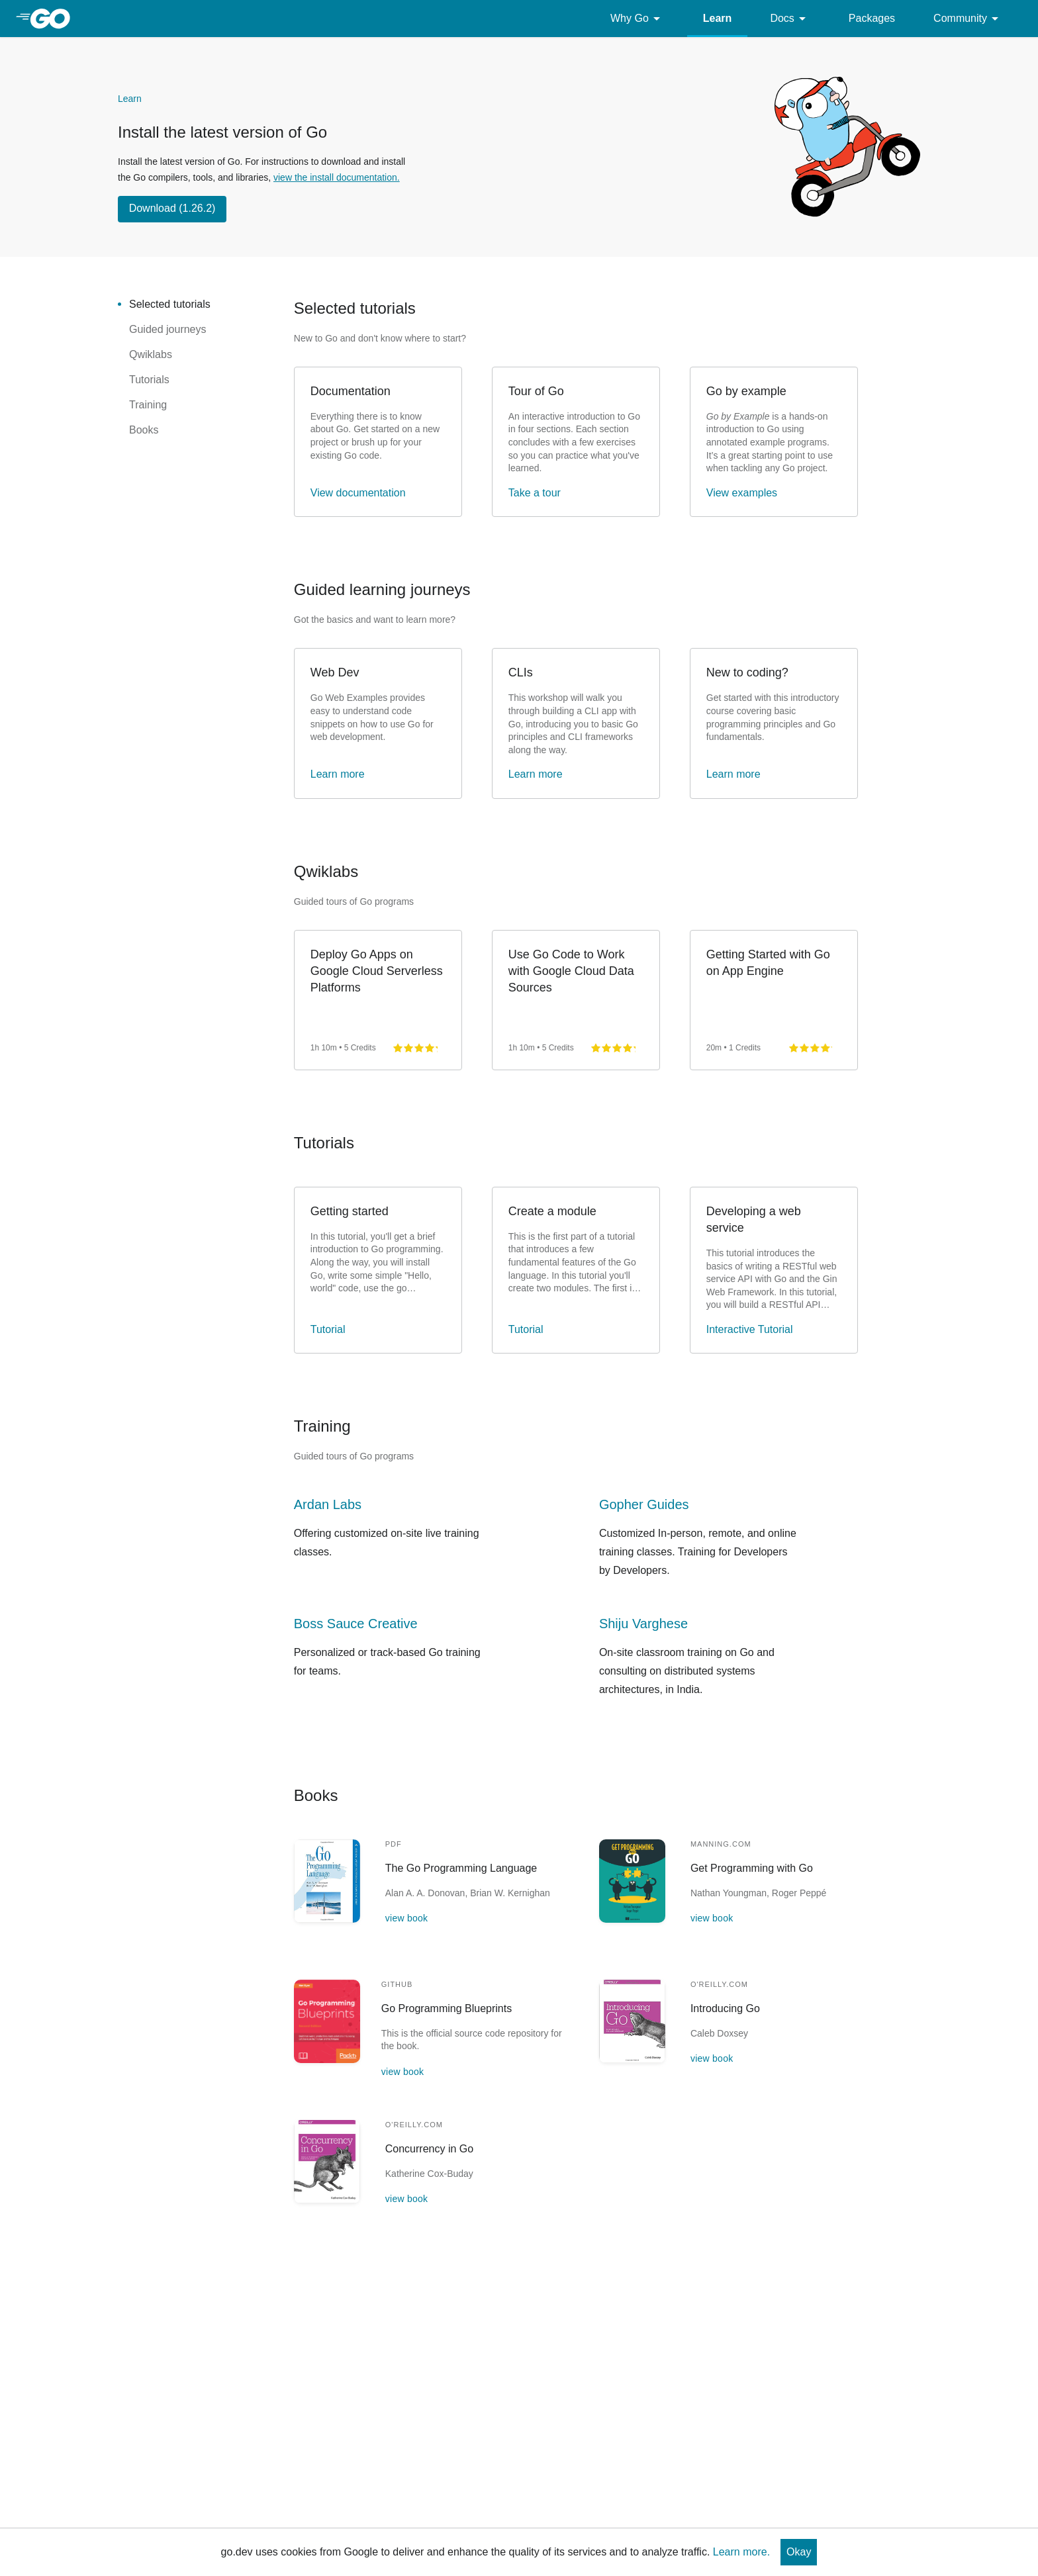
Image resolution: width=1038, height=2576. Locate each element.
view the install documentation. (336, 177)
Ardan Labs (327, 1504)
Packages (872, 18)
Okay (798, 2551)
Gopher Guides (644, 1504)
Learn (717, 18)
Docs (790, 18)
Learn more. (741, 2551)
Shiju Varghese (643, 1623)
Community (968, 18)
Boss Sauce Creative (356, 1623)
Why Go (637, 18)
